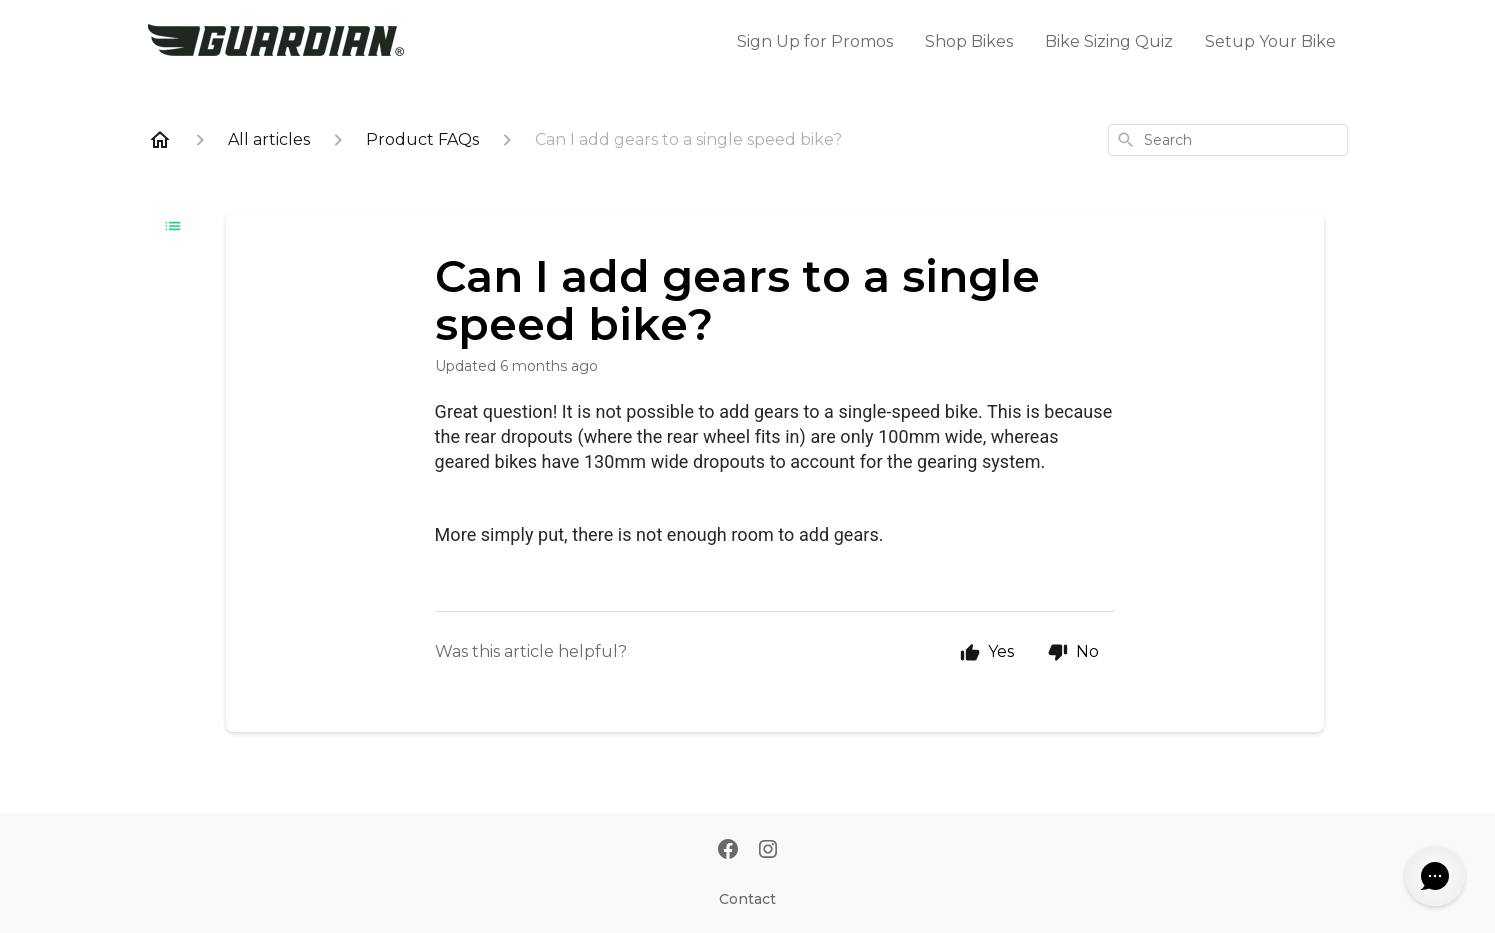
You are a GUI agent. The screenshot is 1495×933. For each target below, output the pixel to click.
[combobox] (1228, 140)
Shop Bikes (969, 41)
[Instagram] (768, 851)
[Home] (160, 140)
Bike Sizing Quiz (1109, 41)
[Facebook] (728, 851)
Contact (747, 899)
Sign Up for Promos (815, 41)
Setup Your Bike (1270, 41)
